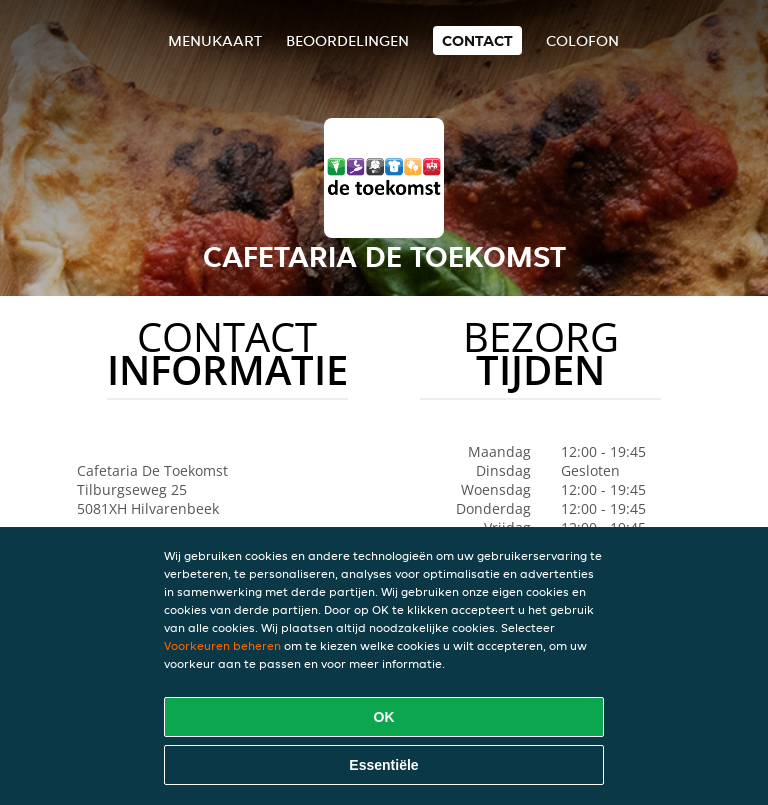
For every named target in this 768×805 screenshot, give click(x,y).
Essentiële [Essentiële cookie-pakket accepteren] (383, 765)
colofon (582, 40)
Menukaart (215, 40)
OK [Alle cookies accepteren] (384, 717)
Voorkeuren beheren (222, 645)
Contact (477, 40)
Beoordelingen (347, 40)
